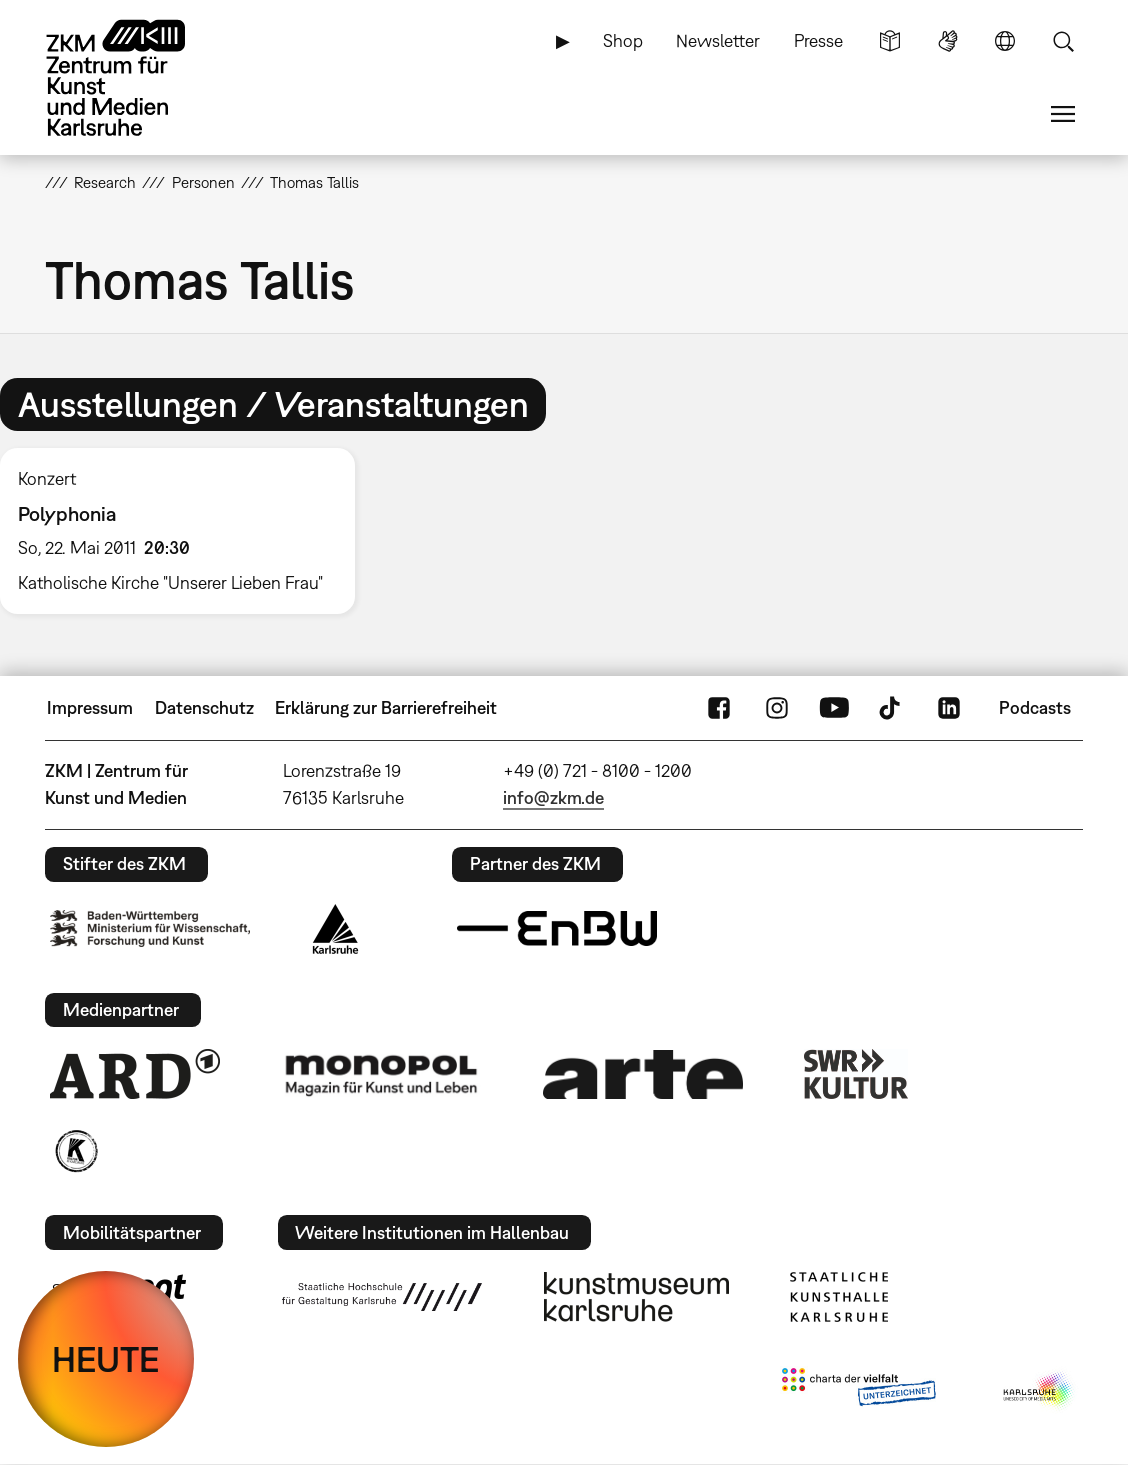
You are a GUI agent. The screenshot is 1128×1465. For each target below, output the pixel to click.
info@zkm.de (553, 797)
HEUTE (106, 1359)
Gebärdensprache (948, 41)
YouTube (834, 708)
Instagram (777, 708)
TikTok (892, 708)
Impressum (90, 707)
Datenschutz (204, 707)
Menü (1063, 114)
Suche (1063, 41)
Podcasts (1035, 707)
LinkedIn (949, 708)
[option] (186, 531)
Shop (623, 40)
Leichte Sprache (890, 41)
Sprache (1005, 41)
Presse (818, 40)
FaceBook (719, 708)
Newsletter (718, 40)
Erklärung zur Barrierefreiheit (386, 707)
